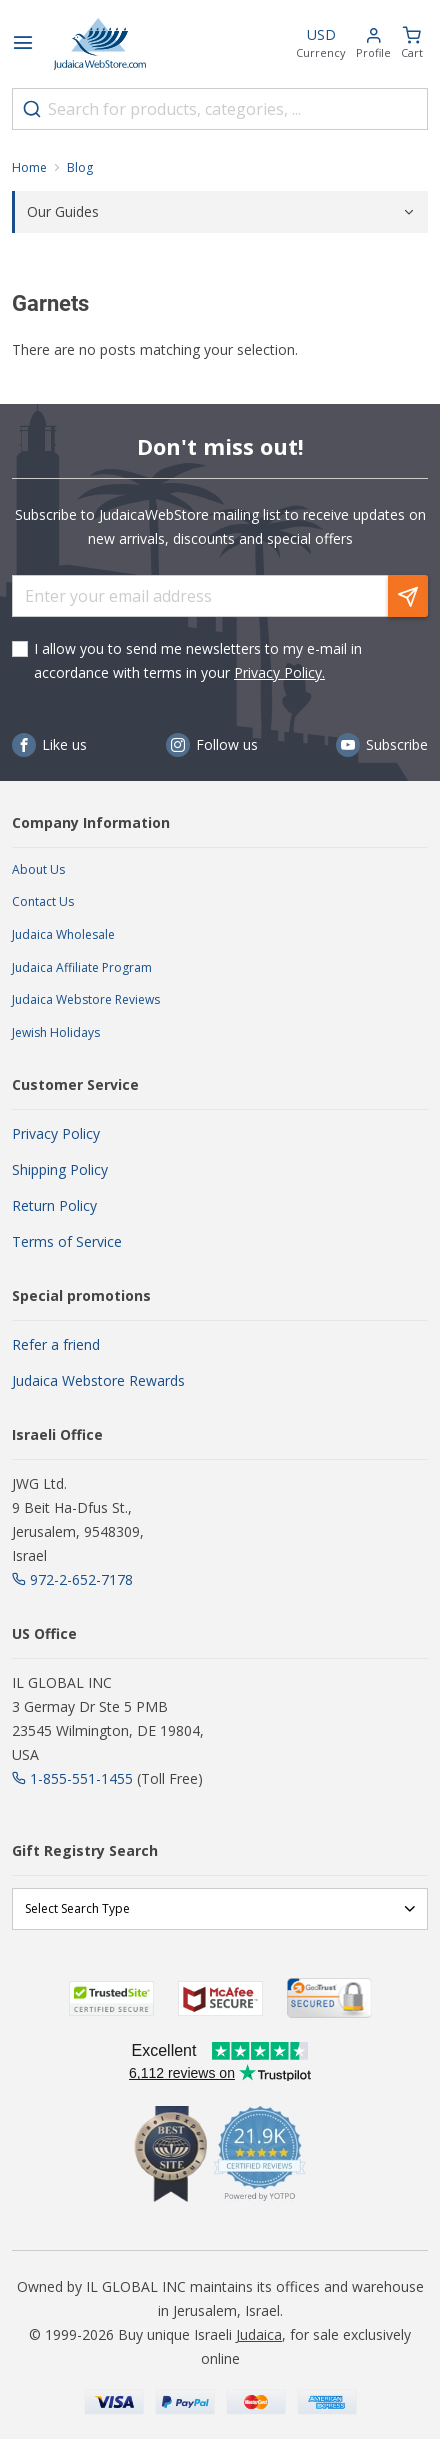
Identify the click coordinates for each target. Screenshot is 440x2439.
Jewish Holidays (56, 1032)
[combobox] (220, 109)
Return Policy (54, 1205)
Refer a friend (56, 1344)
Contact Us (43, 901)
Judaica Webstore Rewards (98, 1380)
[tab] (220, 212)
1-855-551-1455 (81, 1778)
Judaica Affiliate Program (82, 967)
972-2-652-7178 (81, 1579)
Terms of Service (67, 1241)
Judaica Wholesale (63, 934)
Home (29, 167)
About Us (38, 869)
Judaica (259, 2334)
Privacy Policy (56, 1133)
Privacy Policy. (279, 672)
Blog (80, 167)
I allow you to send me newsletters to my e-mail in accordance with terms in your (198, 660)
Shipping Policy (60, 1169)
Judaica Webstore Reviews (86, 999)
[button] (373, 44)
